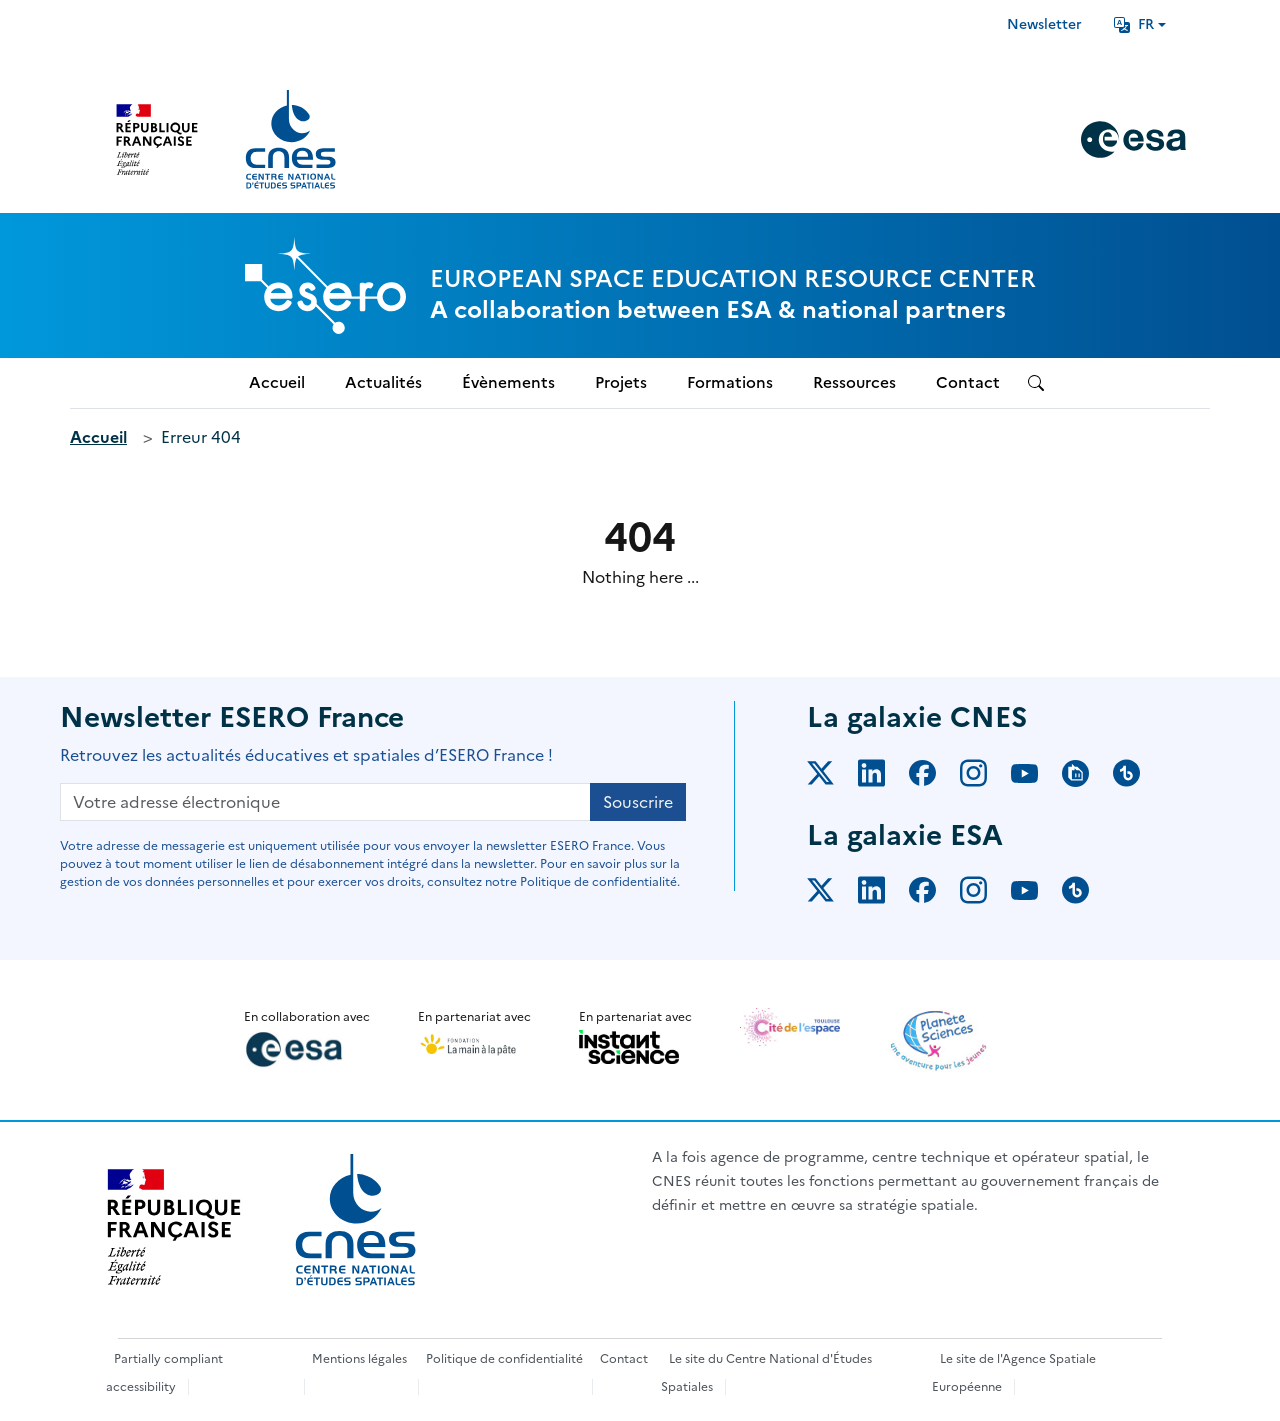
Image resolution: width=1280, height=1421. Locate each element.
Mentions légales (359, 1359)
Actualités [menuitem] (383, 382)
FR (1134, 24)
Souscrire (638, 802)
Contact (624, 1359)
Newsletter (1044, 24)
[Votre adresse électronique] (325, 802)
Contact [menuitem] (968, 382)
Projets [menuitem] (621, 382)
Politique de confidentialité (504, 1359)
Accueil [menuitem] (277, 382)
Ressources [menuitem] (854, 382)
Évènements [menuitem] (508, 382)
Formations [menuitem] (730, 382)
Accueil (98, 437)
